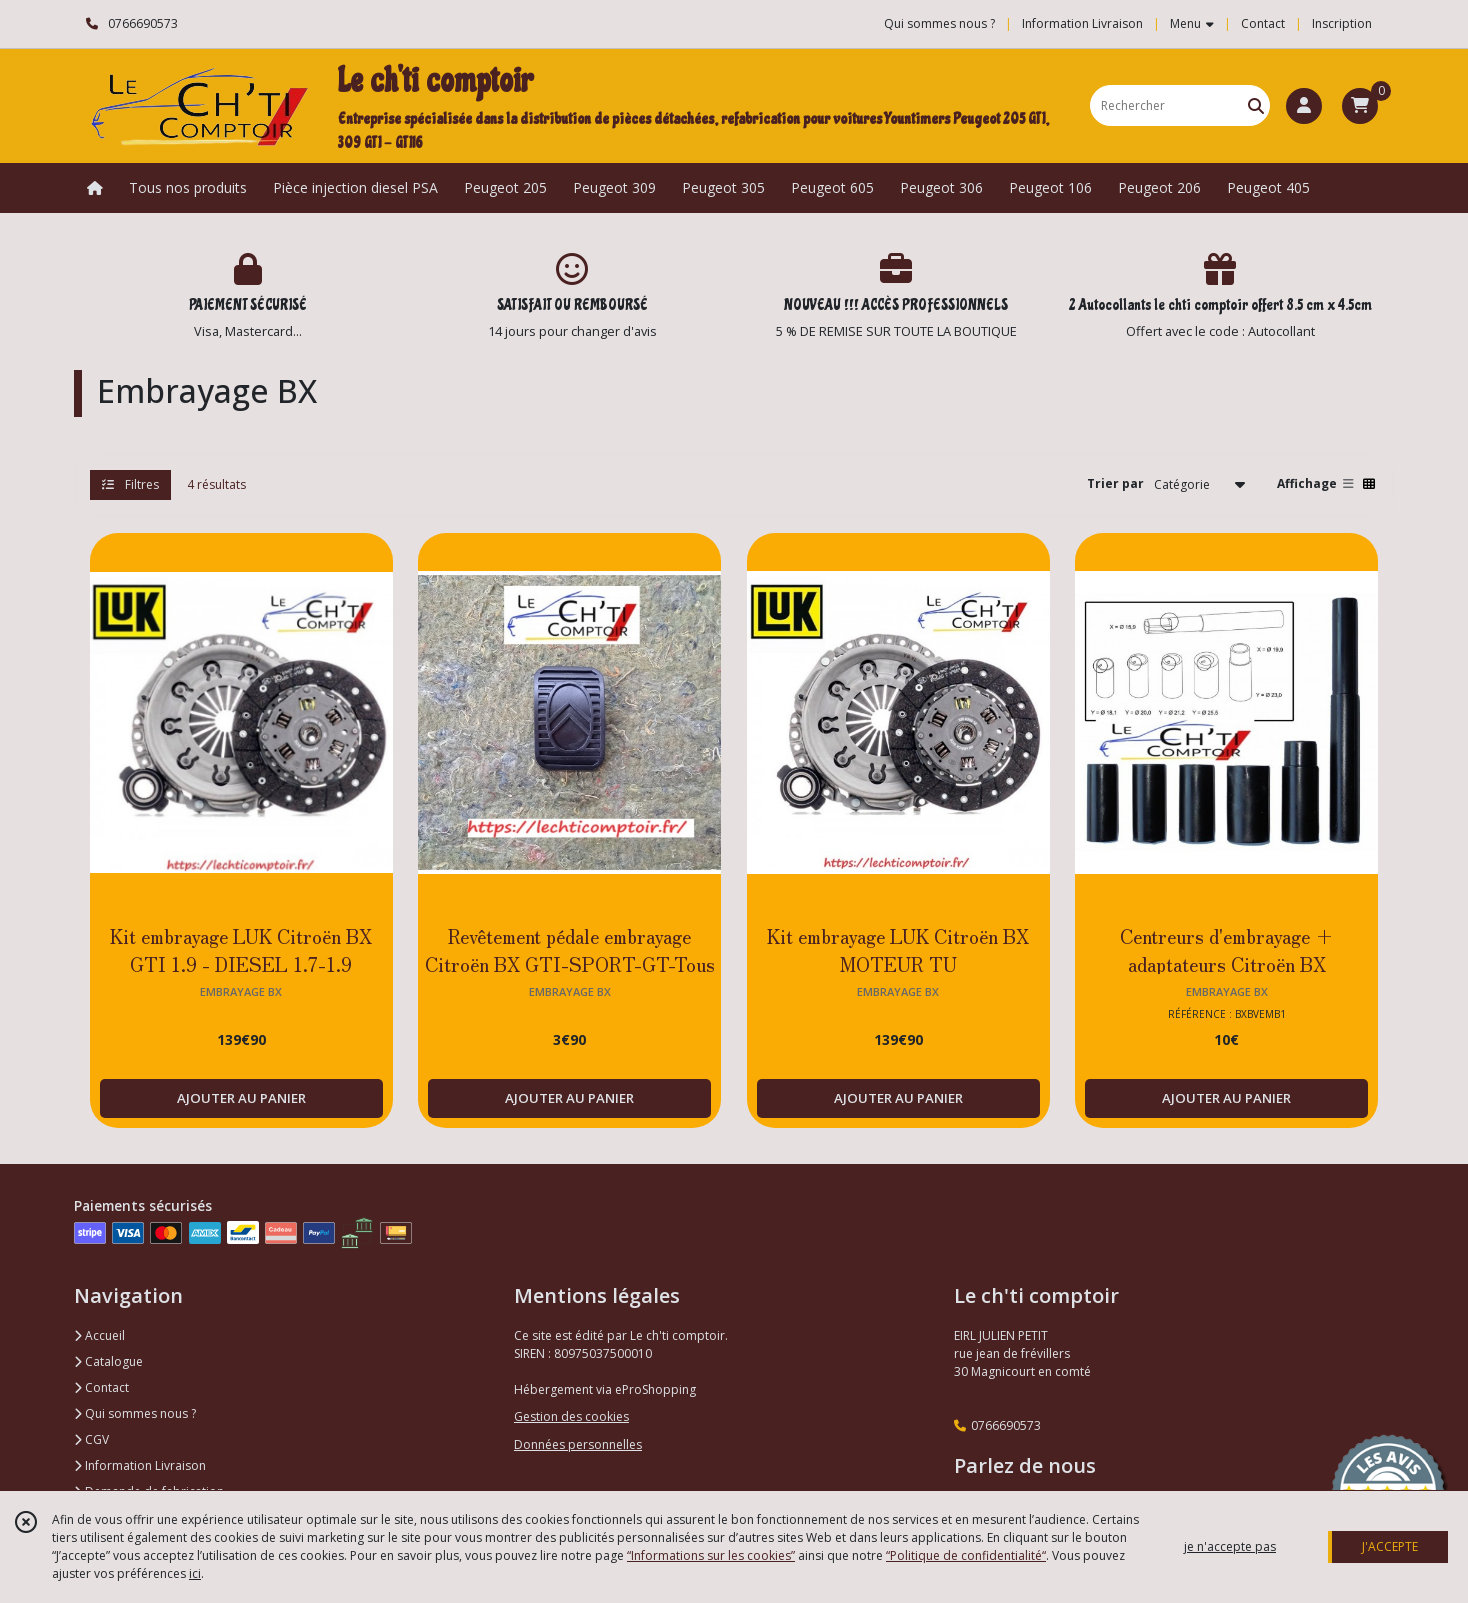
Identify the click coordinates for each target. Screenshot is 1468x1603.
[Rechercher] (1256, 105)
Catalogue (108, 1361)
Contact (1263, 23)
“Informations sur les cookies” (711, 1555)
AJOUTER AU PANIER (241, 1098)
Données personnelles (578, 1444)
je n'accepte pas (1230, 1546)
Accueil (99, 1335)
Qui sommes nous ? (135, 1413)
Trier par (1115, 483)
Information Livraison (140, 1465)
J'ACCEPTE (1390, 1546)
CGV (91, 1439)
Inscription (1342, 23)
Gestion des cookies (571, 1416)
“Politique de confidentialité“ (966, 1555)
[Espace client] (1304, 106)
